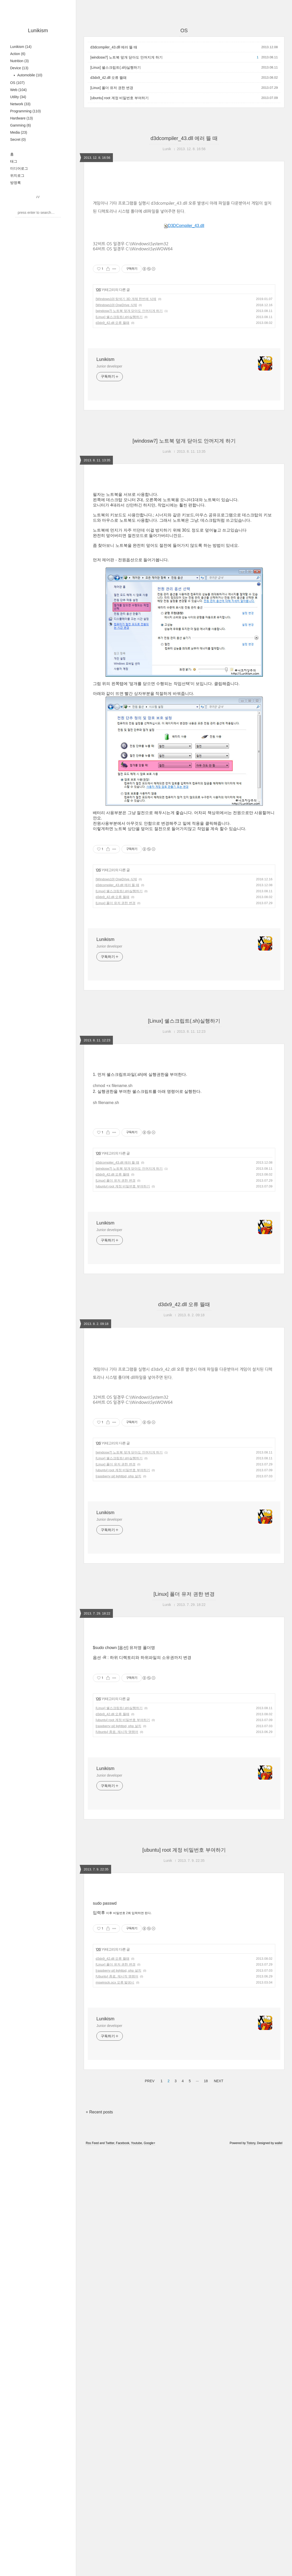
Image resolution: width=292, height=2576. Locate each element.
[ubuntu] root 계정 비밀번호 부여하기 (119, 98)
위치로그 (17, 175)
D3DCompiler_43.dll (184, 225)
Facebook (122, 2427)
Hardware (21, 118)
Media (18, 132)
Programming (25, 111)
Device (19, 68)
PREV (149, 2364)
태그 (13, 161)
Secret (18, 139)
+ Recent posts (99, 2396)
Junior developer (109, 366)
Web (18, 90)
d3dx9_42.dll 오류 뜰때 (108, 78)
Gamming (20, 125)
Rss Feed (92, 2427)
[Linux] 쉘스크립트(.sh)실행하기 (115, 67)
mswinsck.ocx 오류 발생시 (115, 2266)
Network (20, 104)
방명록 (15, 183)
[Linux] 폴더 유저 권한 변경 (111, 88)
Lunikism (38, 30)
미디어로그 (19, 168)
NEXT (218, 2364)
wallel (278, 2427)
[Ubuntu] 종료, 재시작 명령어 (117, 1945)
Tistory (251, 2427)
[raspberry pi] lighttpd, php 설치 (118, 1618)
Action (17, 54)
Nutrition (19, 61)
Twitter (110, 2427)
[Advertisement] (184, 1102)
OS (17, 83)
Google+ (150, 2427)
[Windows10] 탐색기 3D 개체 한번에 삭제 (126, 299)
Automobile (29, 75)
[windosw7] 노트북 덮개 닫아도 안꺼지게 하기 (126, 57)
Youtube (136, 2427)
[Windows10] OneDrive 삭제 (116, 305)
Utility (18, 97)
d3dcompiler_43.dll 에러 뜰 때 (113, 47)
